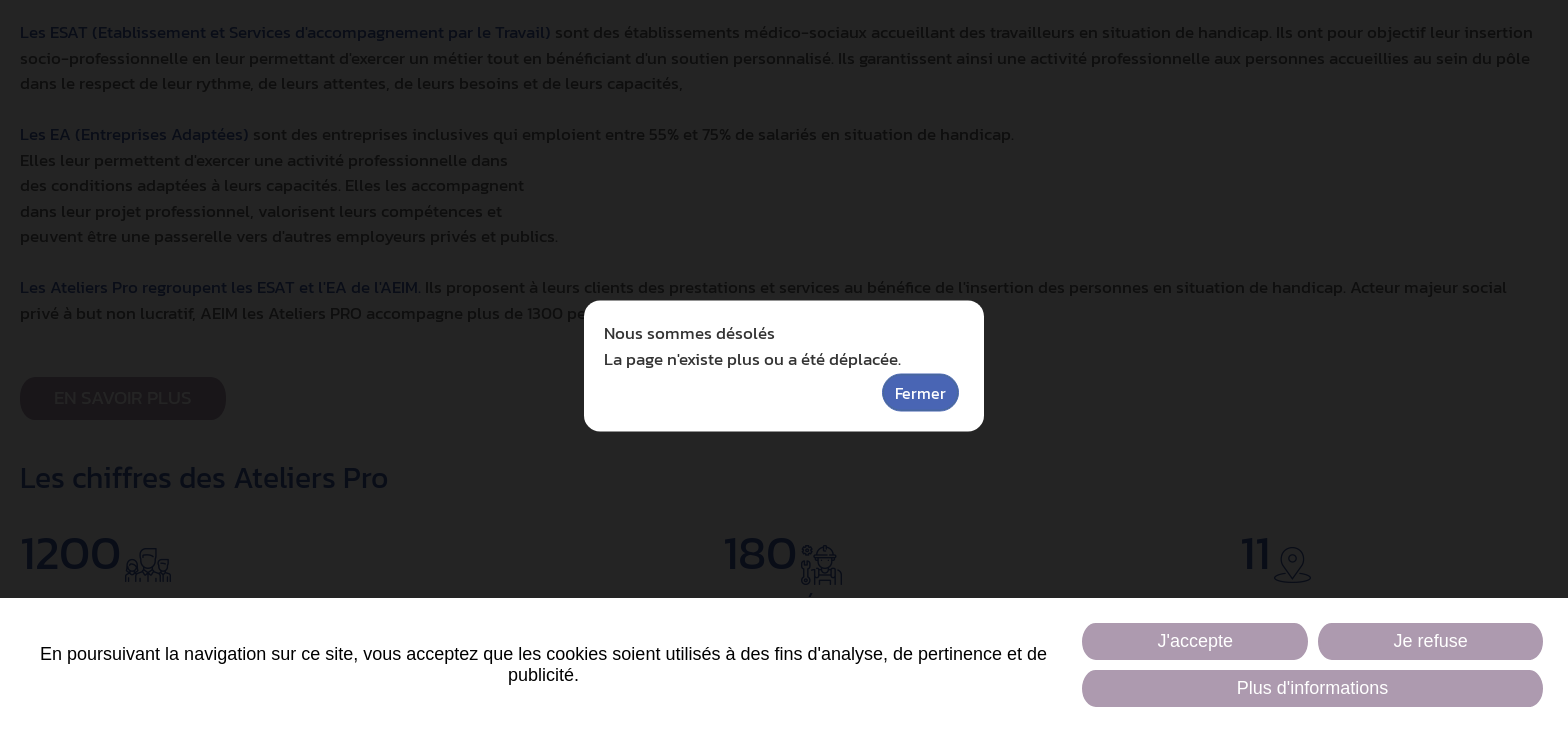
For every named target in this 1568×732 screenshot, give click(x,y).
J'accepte (1194, 641)
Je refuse (1431, 641)
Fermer (920, 393)
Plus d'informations (1313, 688)
